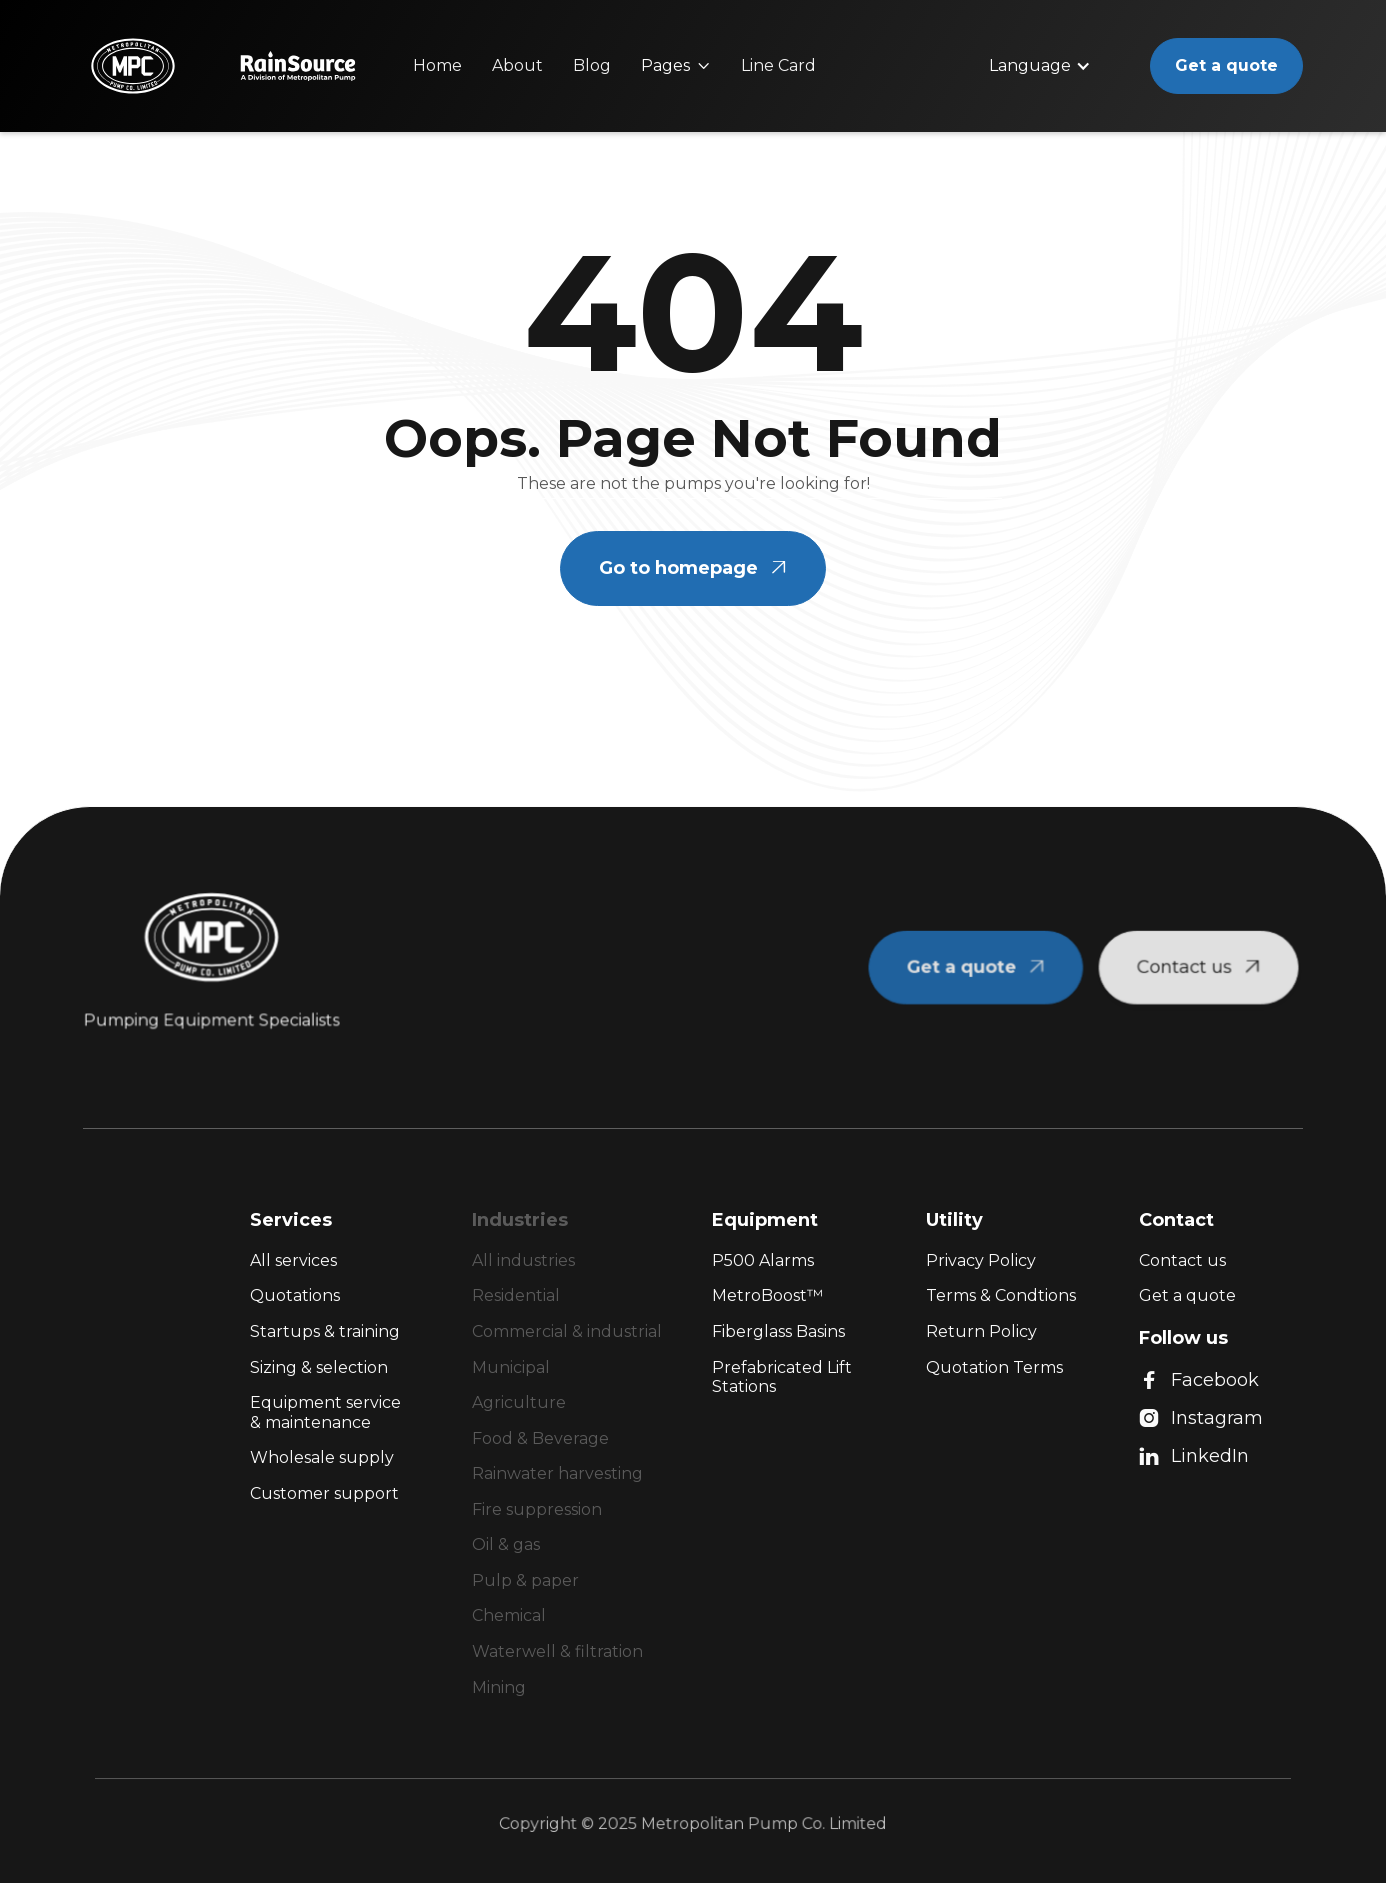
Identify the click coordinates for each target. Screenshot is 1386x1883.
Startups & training (325, 1331)
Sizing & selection (319, 1367)
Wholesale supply (322, 1457)
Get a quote (1226, 65)
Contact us (1182, 1260)
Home (437, 65)
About (517, 65)
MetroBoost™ (767, 1295)
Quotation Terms (994, 1367)
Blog (592, 65)
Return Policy (981, 1331)
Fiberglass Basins (778, 1331)
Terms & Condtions (1001, 1295)
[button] (676, 66)
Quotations (295, 1295)
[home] (133, 66)
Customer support (324, 1493)
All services (293, 1260)
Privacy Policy (981, 1260)
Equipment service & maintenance (325, 1412)
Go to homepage (693, 568)
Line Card (778, 65)
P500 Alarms (763, 1260)
